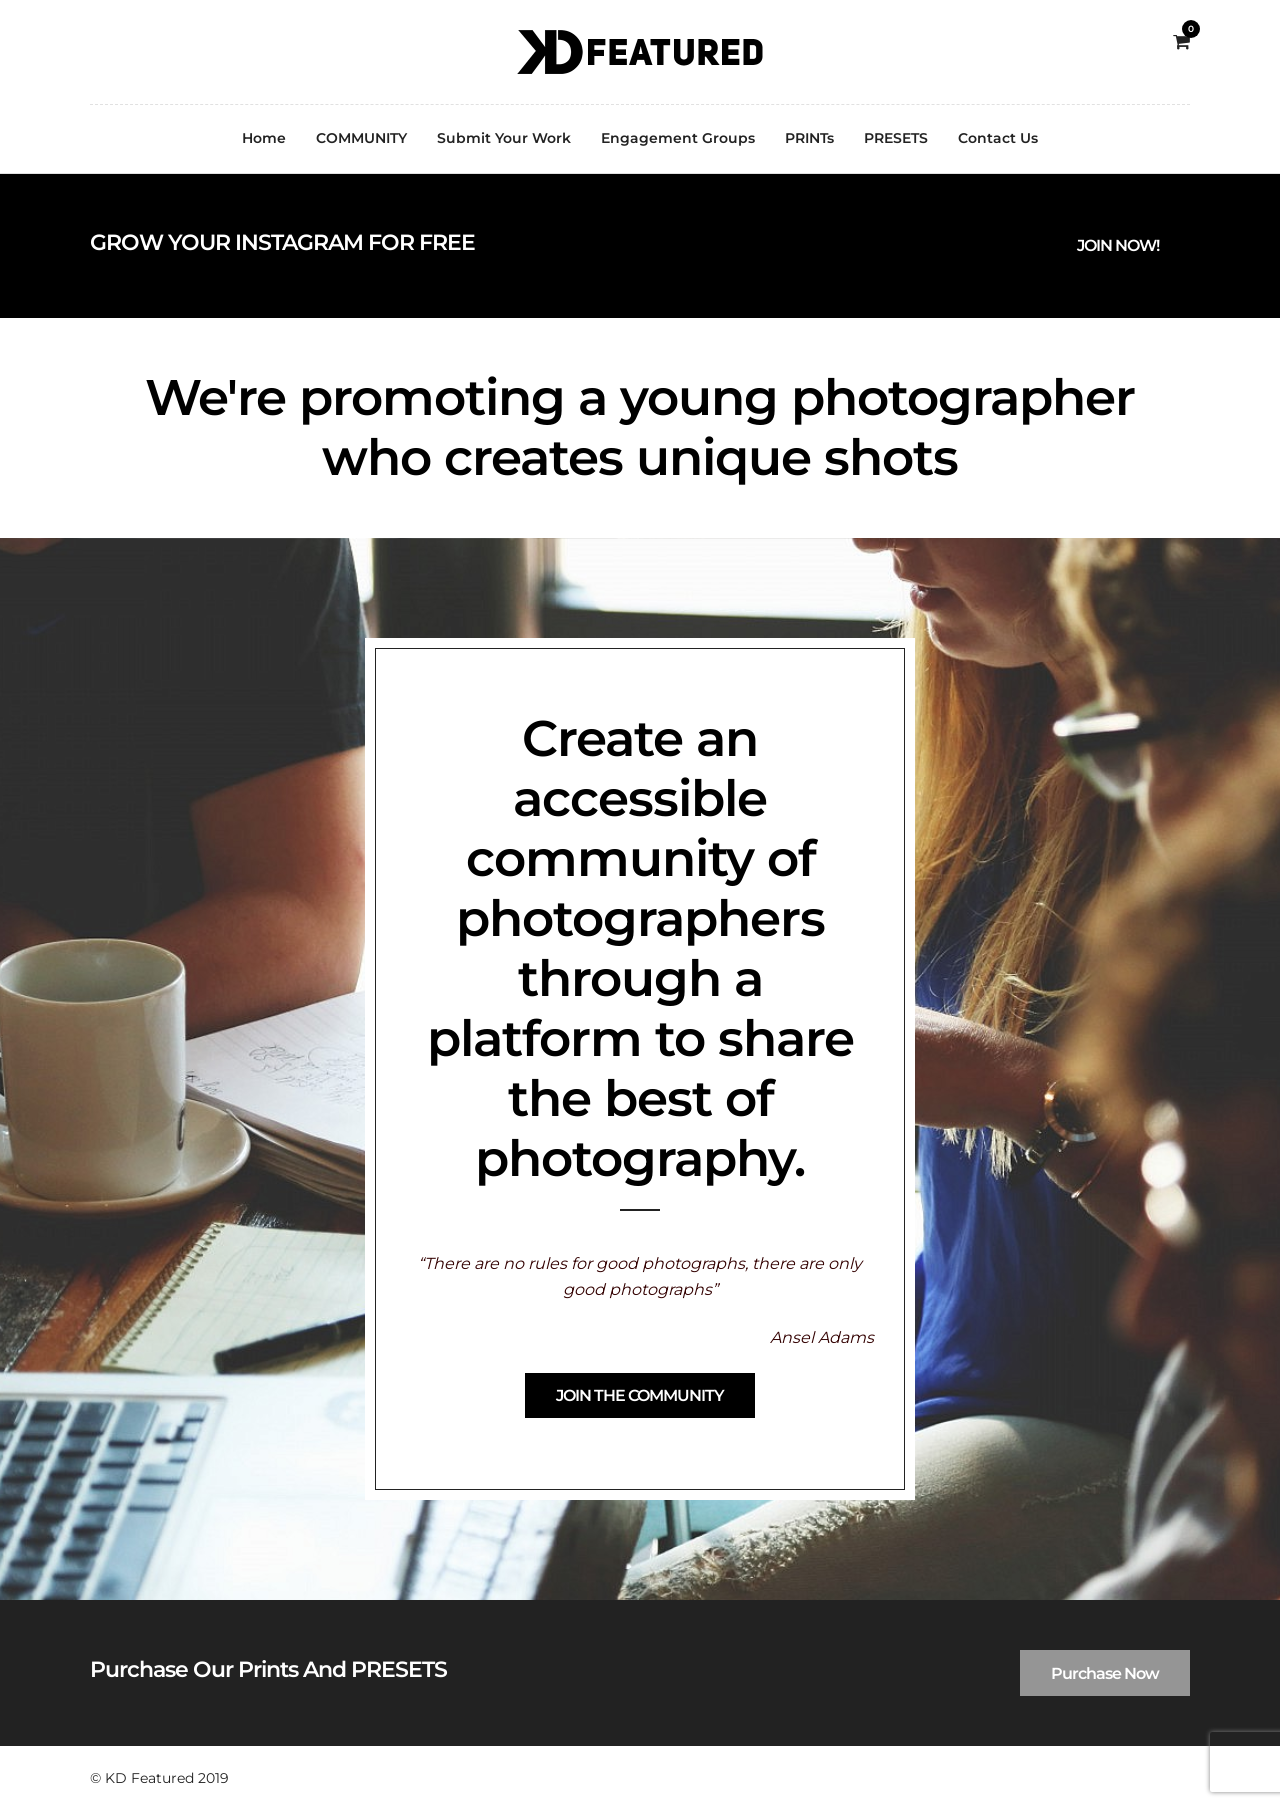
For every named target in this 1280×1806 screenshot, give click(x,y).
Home (264, 138)
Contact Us (998, 138)
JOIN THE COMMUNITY (640, 1395)
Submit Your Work (504, 138)
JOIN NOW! (1118, 245)
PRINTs (809, 138)
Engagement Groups (678, 138)
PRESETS (896, 138)
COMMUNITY (361, 138)
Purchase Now (1105, 1673)
